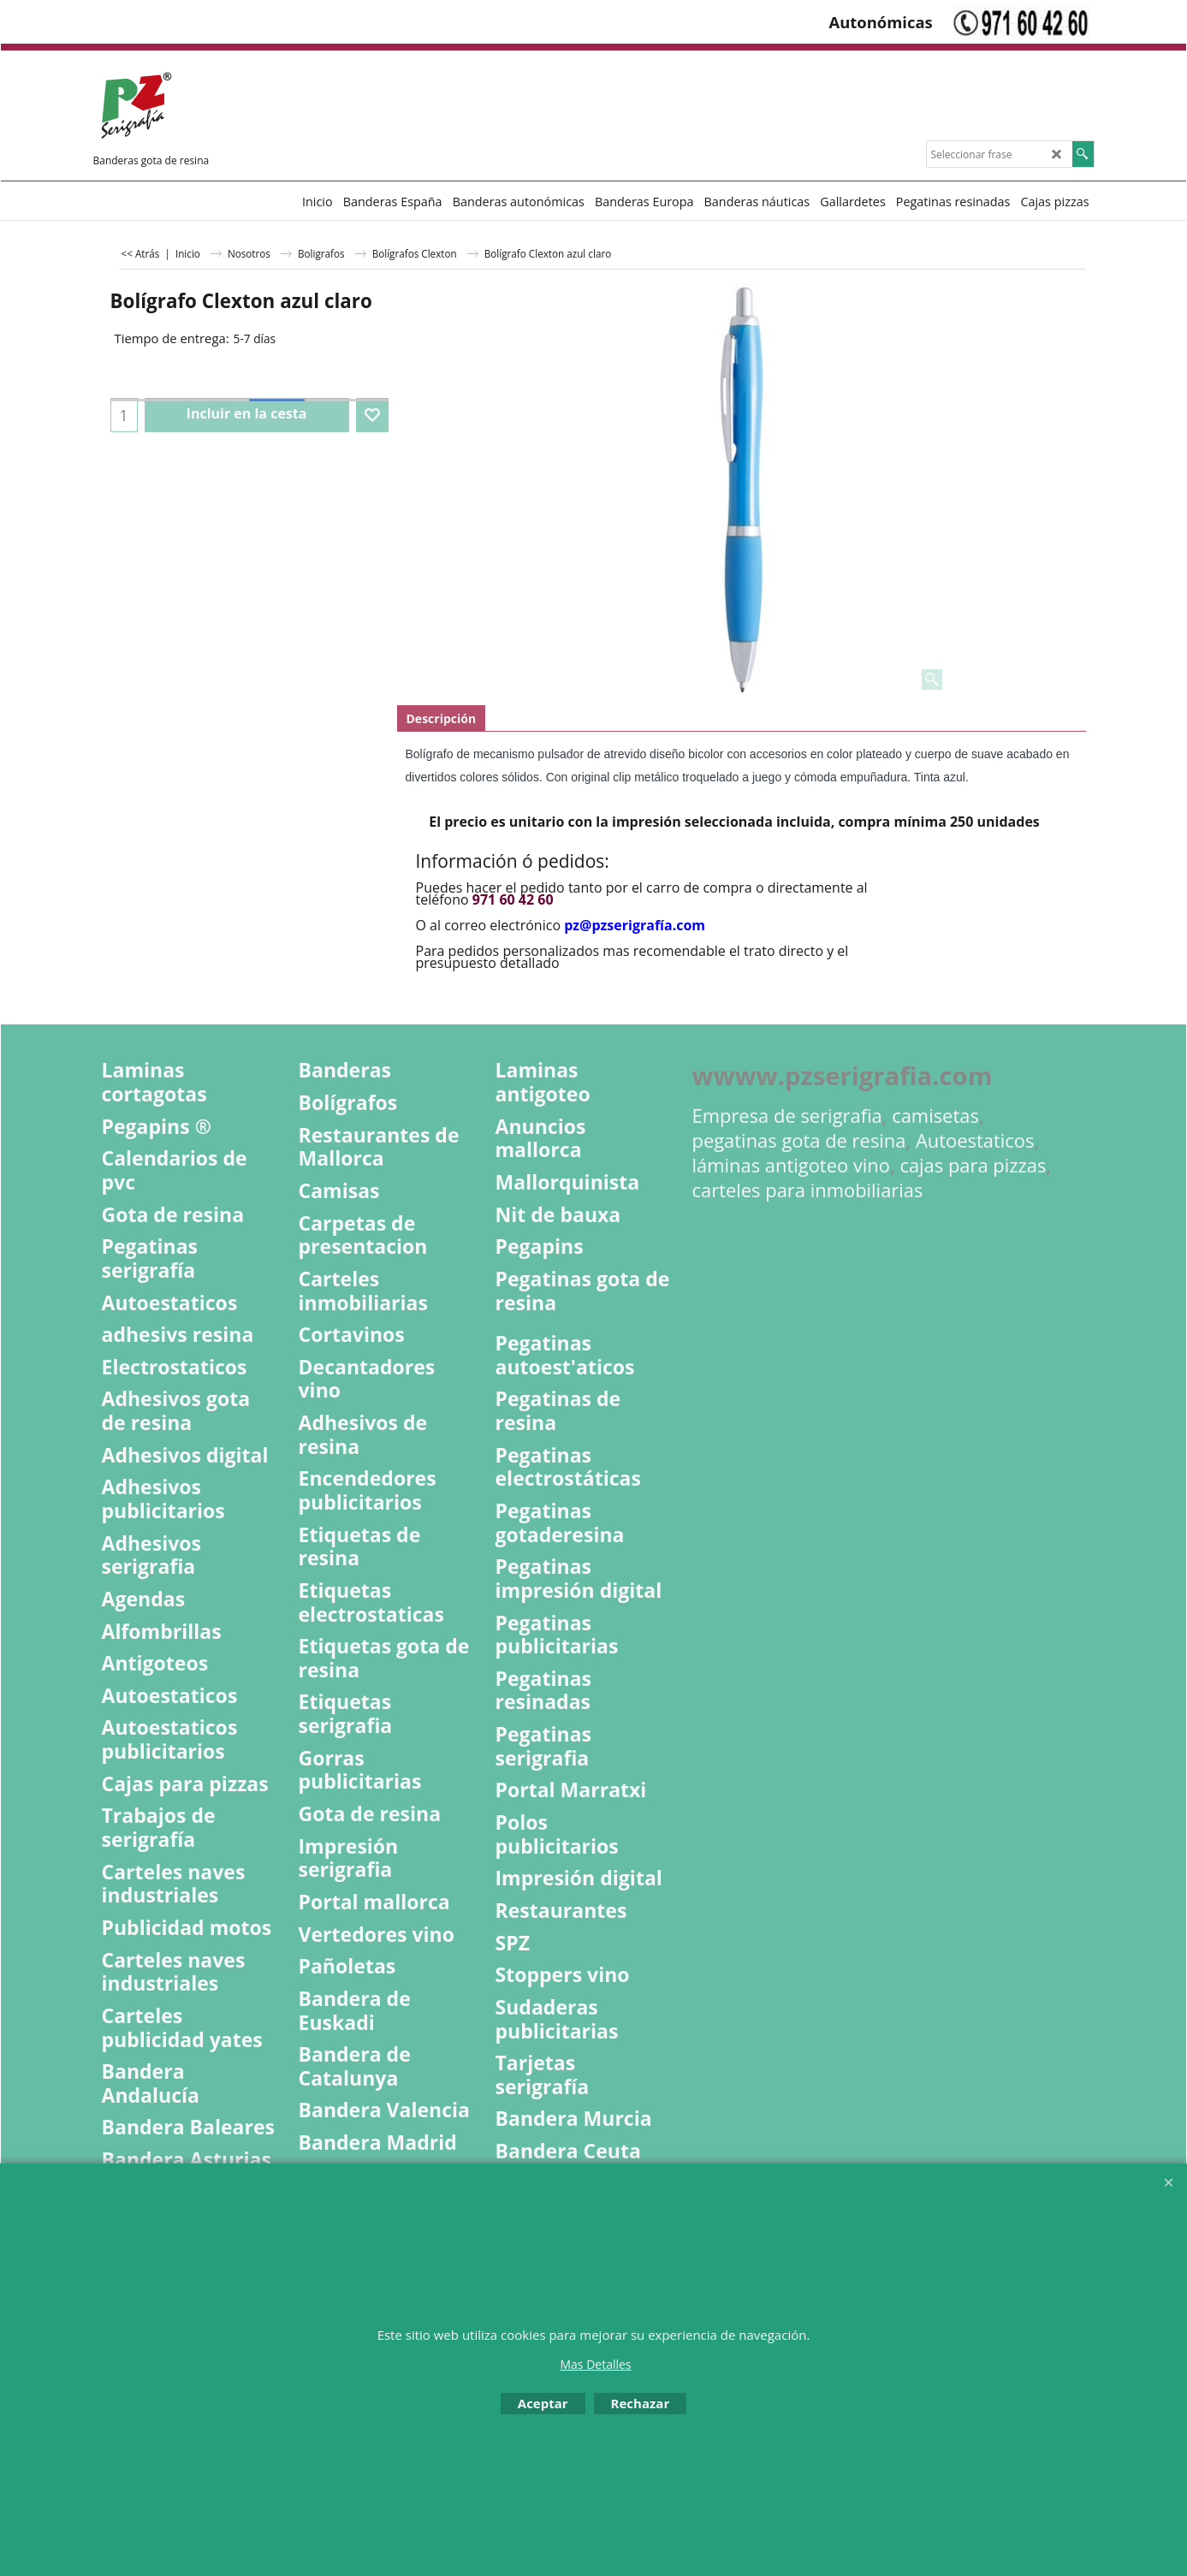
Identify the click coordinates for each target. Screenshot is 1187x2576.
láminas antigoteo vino (791, 1165)
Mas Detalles (595, 2364)
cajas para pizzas (972, 1165)
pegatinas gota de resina (799, 1140)
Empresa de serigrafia (787, 1115)
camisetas (935, 1115)
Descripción (442, 718)
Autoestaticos (975, 1140)
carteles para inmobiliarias (807, 1190)
